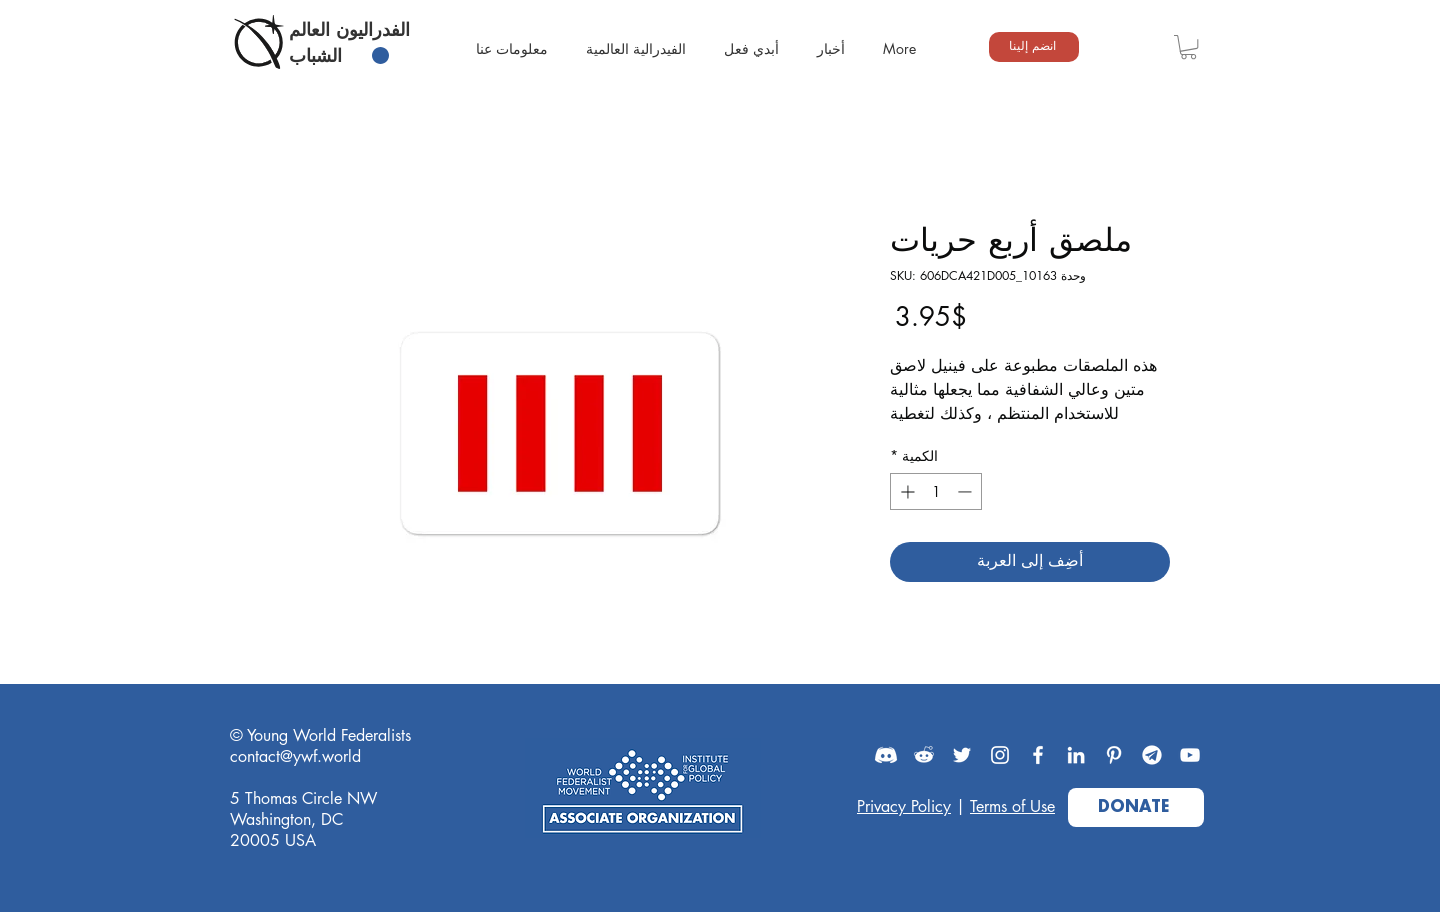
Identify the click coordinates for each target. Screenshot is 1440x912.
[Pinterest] (1114, 755)
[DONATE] (1136, 807)
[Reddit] (924, 755)
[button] (1188, 47)
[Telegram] (1152, 755)
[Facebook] (1038, 755)
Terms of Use (1012, 806)
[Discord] (886, 755)
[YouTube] (1190, 755)
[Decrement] (966, 491)
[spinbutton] (936, 491)
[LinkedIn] (1076, 755)
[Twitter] (962, 755)
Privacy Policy (904, 806)
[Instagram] (1000, 755)
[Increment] (905, 491)
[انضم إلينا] (1034, 47)
